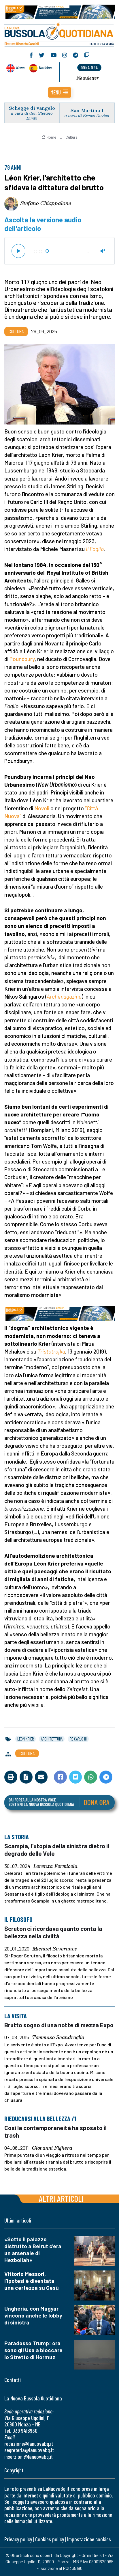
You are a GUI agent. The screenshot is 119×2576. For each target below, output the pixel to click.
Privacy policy (18, 2539)
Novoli (41, 808)
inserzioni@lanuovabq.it (28, 2456)
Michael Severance (55, 1948)
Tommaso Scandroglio (58, 2037)
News (20, 67)
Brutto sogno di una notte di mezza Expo (59, 2024)
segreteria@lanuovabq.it (29, 2450)
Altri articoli (61, 2198)
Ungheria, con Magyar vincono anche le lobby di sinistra (33, 2315)
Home (48, 137)
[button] (59, 92)
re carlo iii (78, 1738)
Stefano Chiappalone (45, 203)
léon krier (25, 1738)
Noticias (45, 67)
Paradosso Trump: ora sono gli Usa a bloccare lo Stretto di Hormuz (33, 2350)
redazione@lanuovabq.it (28, 2443)
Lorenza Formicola (55, 1866)
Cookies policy (49, 2539)
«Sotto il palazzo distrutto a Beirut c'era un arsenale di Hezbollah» (32, 2249)
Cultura (72, 137)
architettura (52, 1738)
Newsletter (88, 78)
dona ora (89, 67)
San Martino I (87, 110)
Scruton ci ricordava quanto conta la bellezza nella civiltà (53, 1932)
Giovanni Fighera (52, 2148)
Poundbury (22, 659)
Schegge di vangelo (32, 107)
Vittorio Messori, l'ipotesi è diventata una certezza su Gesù (31, 2280)
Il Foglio (95, 549)
